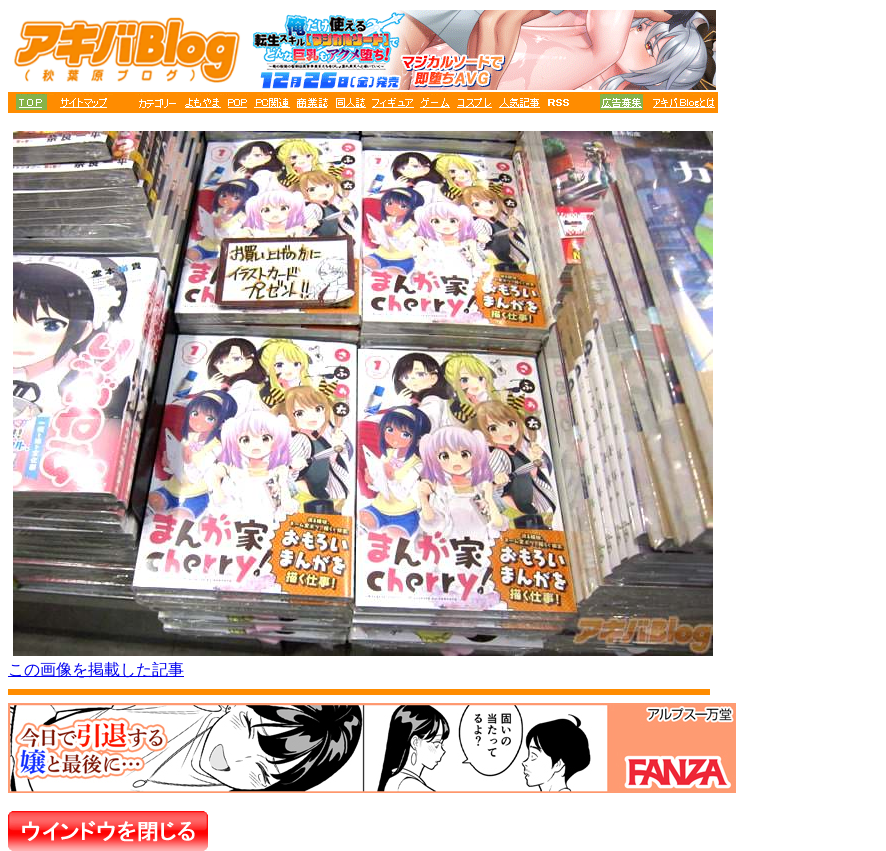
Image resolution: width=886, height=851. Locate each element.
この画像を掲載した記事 (96, 669)
